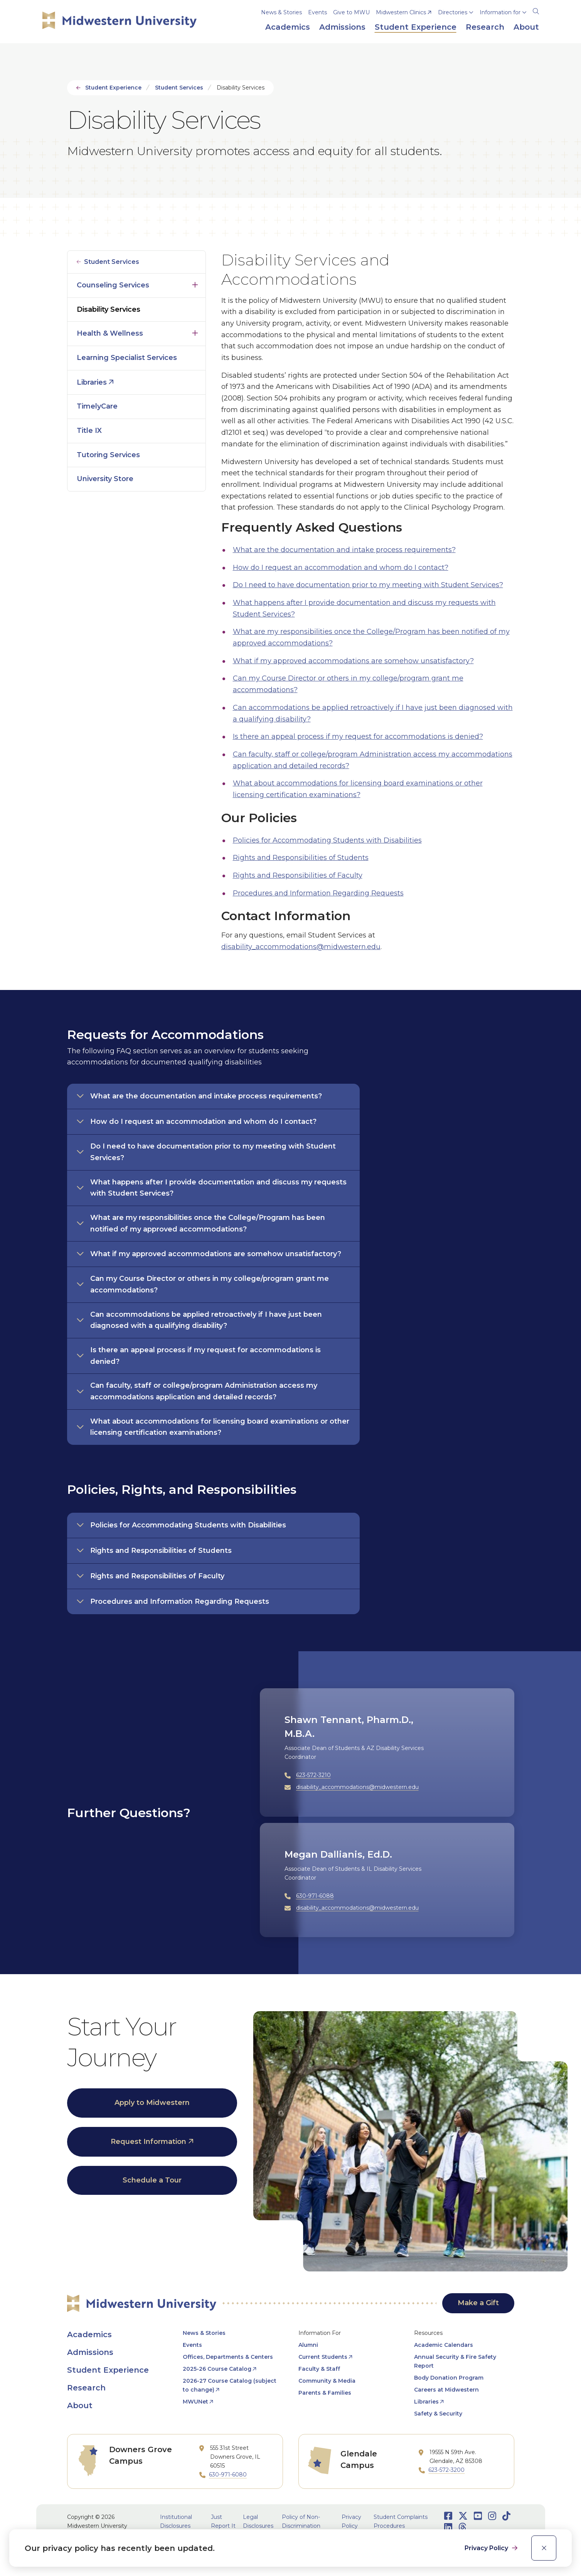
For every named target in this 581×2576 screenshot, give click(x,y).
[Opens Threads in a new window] (462, 2527)
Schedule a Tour (152, 2180)
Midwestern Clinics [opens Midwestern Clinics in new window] (401, 12)
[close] (543, 2548)
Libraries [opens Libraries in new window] (92, 382)
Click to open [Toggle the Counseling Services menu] (195, 283)
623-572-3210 (313, 1775)
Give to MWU (351, 12)
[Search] (536, 10)
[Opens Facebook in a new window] (448, 2516)
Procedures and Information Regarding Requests (318, 893)
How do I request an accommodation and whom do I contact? (340, 567)
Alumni (308, 2344)
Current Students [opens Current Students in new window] (322, 2356)
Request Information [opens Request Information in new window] (148, 2141)
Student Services (179, 87)
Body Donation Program (448, 2377)
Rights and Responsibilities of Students (301, 857)
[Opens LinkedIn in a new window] (448, 2527)
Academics (89, 2334)
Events (317, 12)
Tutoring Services (108, 455)
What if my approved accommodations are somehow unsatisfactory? (353, 661)
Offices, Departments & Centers (228, 2356)
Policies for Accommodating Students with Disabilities (327, 840)
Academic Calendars (443, 2344)
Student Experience (113, 87)
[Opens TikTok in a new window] (506, 2516)
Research (86, 2387)
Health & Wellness (110, 333)
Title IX (89, 430)
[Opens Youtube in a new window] (478, 2516)
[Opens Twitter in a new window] (463, 2516)
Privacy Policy (487, 2548)
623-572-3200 (446, 2469)
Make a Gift (478, 2303)
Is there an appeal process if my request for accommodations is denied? (358, 736)
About (80, 2405)
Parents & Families (324, 2392)
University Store (105, 479)
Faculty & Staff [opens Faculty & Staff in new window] (319, 2368)
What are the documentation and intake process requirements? (344, 550)
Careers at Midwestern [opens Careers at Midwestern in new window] (446, 2389)
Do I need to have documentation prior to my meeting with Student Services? (368, 585)
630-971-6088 (315, 1895)
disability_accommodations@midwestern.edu (301, 947)
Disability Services (108, 309)
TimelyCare (97, 406)
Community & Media (326, 2380)
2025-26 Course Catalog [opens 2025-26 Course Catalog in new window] (217, 2368)
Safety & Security (438, 2413)
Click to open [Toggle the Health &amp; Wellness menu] (195, 331)
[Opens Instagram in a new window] (492, 2516)
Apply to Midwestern (152, 2102)
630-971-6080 (228, 2474)
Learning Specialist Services (127, 357)
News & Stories (281, 12)
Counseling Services (113, 285)
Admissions (90, 2352)
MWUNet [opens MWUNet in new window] (195, 2401)
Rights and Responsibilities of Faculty (297, 875)
